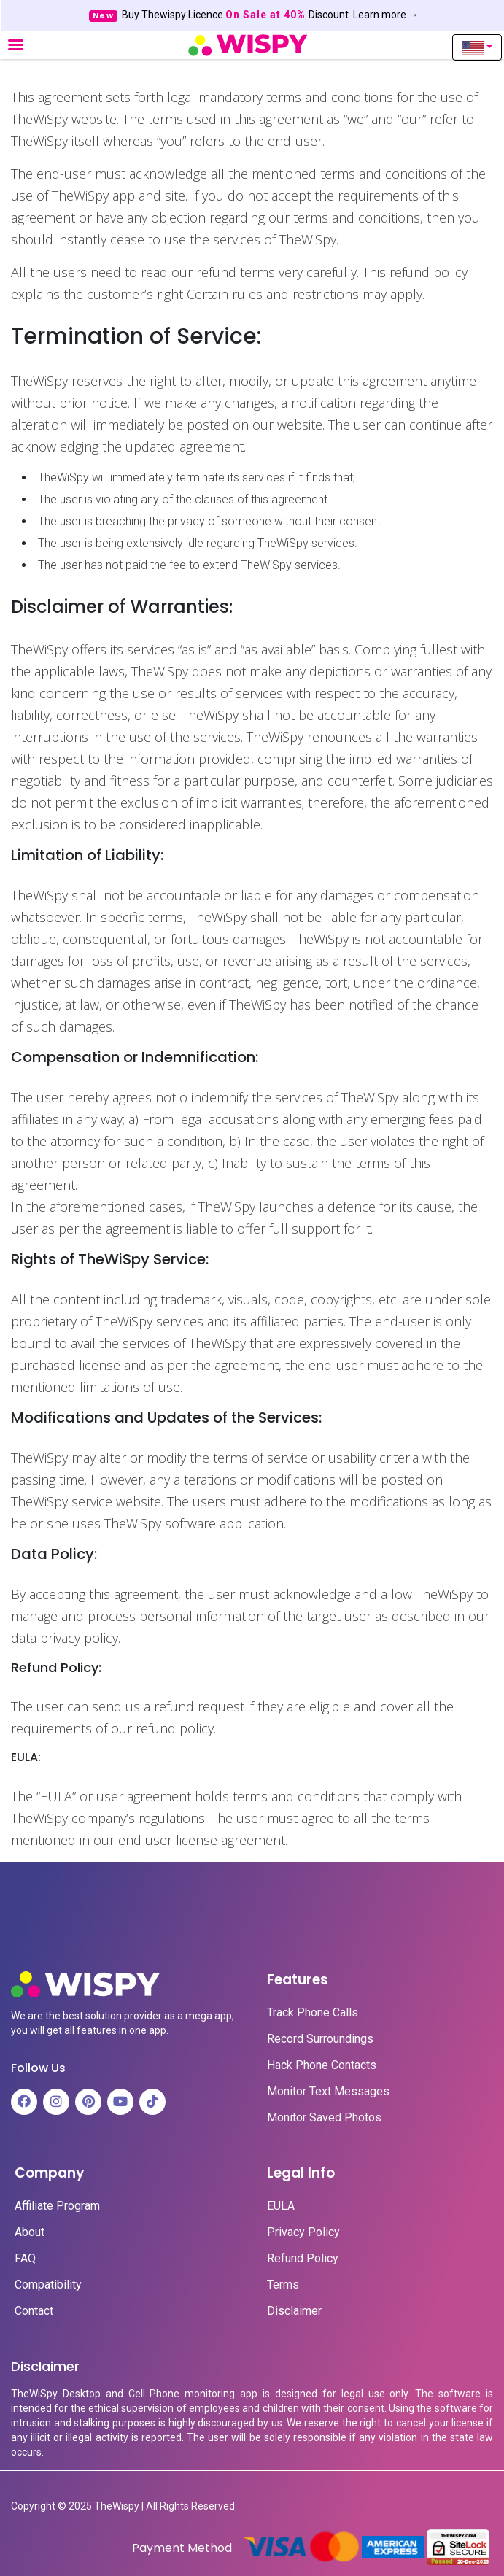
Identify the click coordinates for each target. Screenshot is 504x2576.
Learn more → (386, 14)
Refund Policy (302, 2258)
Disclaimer (294, 2311)
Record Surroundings (320, 2039)
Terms (283, 2285)
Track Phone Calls (312, 2013)
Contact (34, 2311)
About (29, 2232)
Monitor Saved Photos (324, 2118)
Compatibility (48, 2285)
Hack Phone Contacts (321, 2065)
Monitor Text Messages (328, 2091)
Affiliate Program (57, 2206)
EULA (281, 2206)
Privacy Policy (303, 2232)
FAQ (25, 2258)
